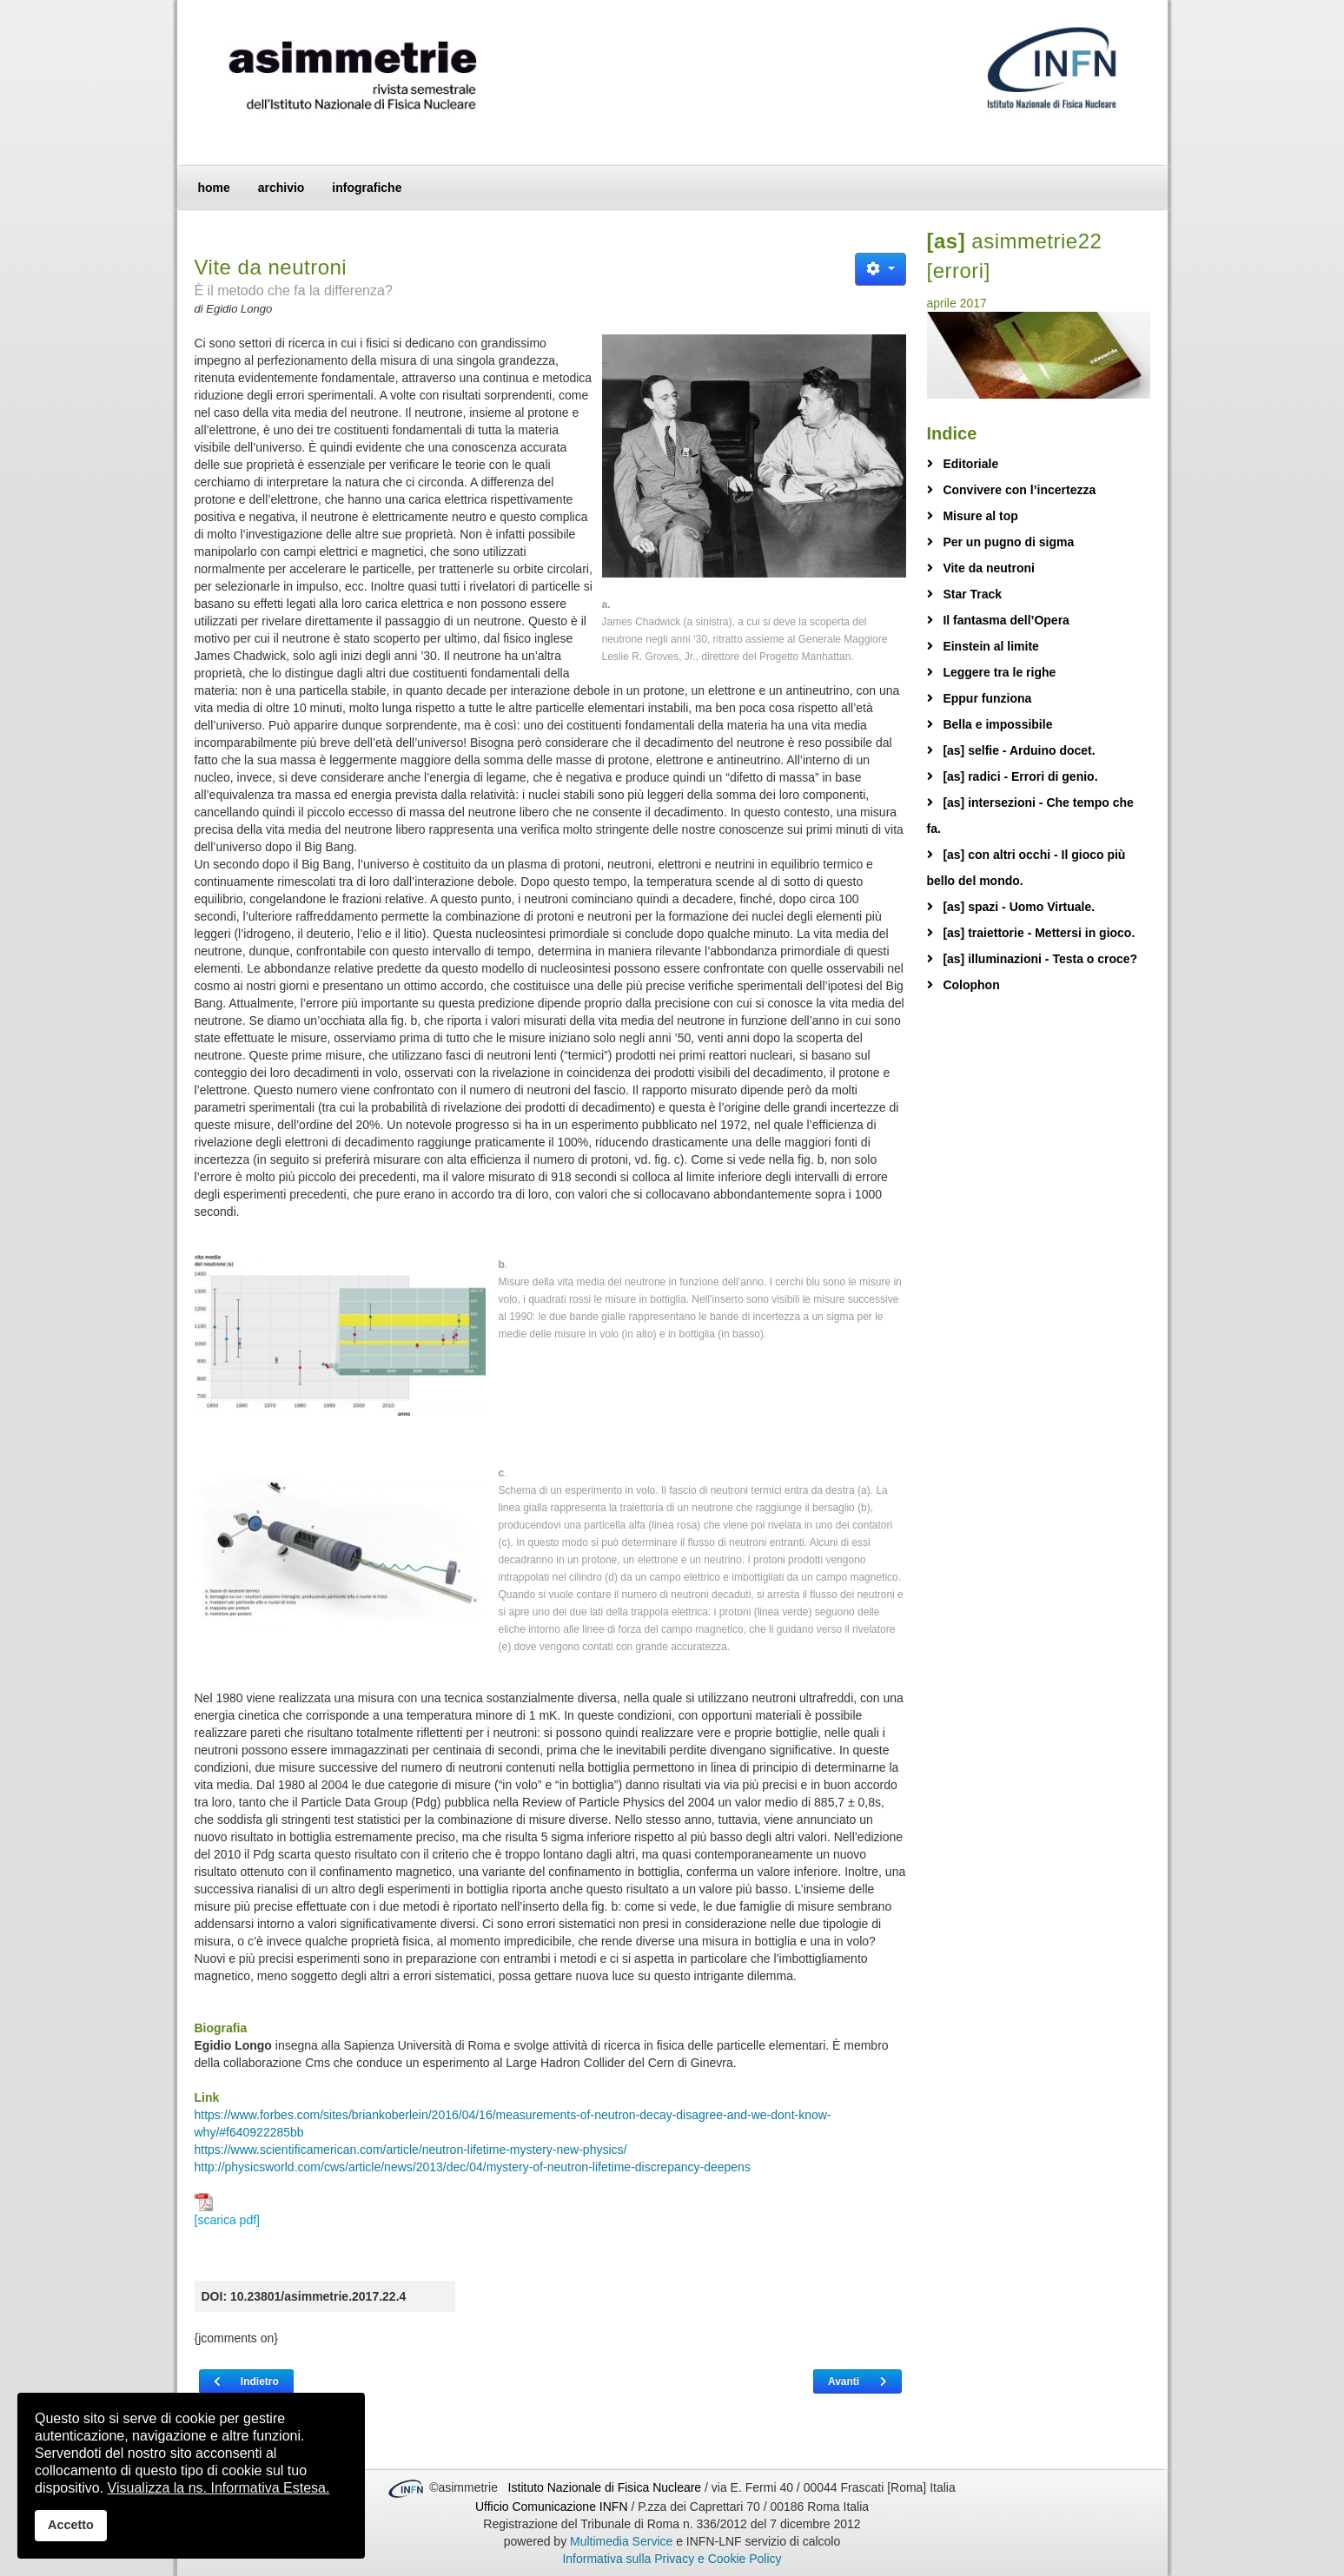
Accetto (71, 2525)
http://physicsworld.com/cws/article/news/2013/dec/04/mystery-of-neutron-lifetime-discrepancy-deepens (473, 2167)
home (214, 188)
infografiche (366, 188)
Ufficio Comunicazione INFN (551, 2506)
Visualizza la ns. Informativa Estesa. (219, 2487)
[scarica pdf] (227, 2210)
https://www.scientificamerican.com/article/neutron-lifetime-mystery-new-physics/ (411, 2150)
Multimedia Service (621, 2541)
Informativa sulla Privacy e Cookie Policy (671, 2559)
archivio (281, 188)
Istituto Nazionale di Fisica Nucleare (606, 2487)
